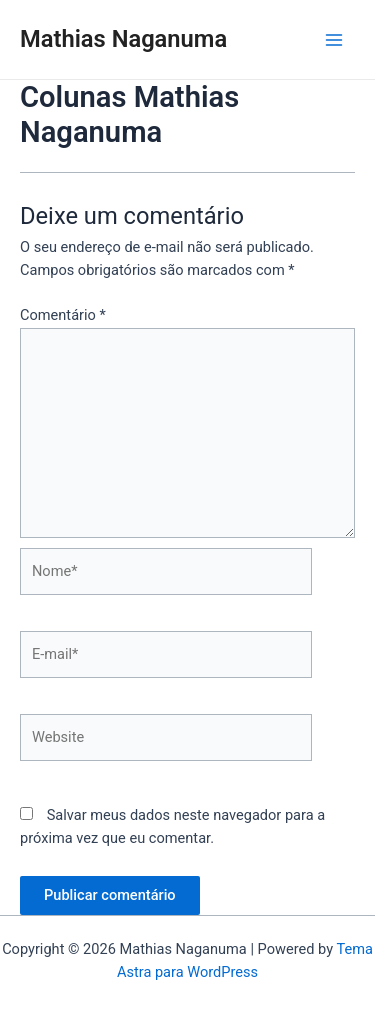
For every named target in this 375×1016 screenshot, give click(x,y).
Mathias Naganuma (123, 39)
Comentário (63, 315)
